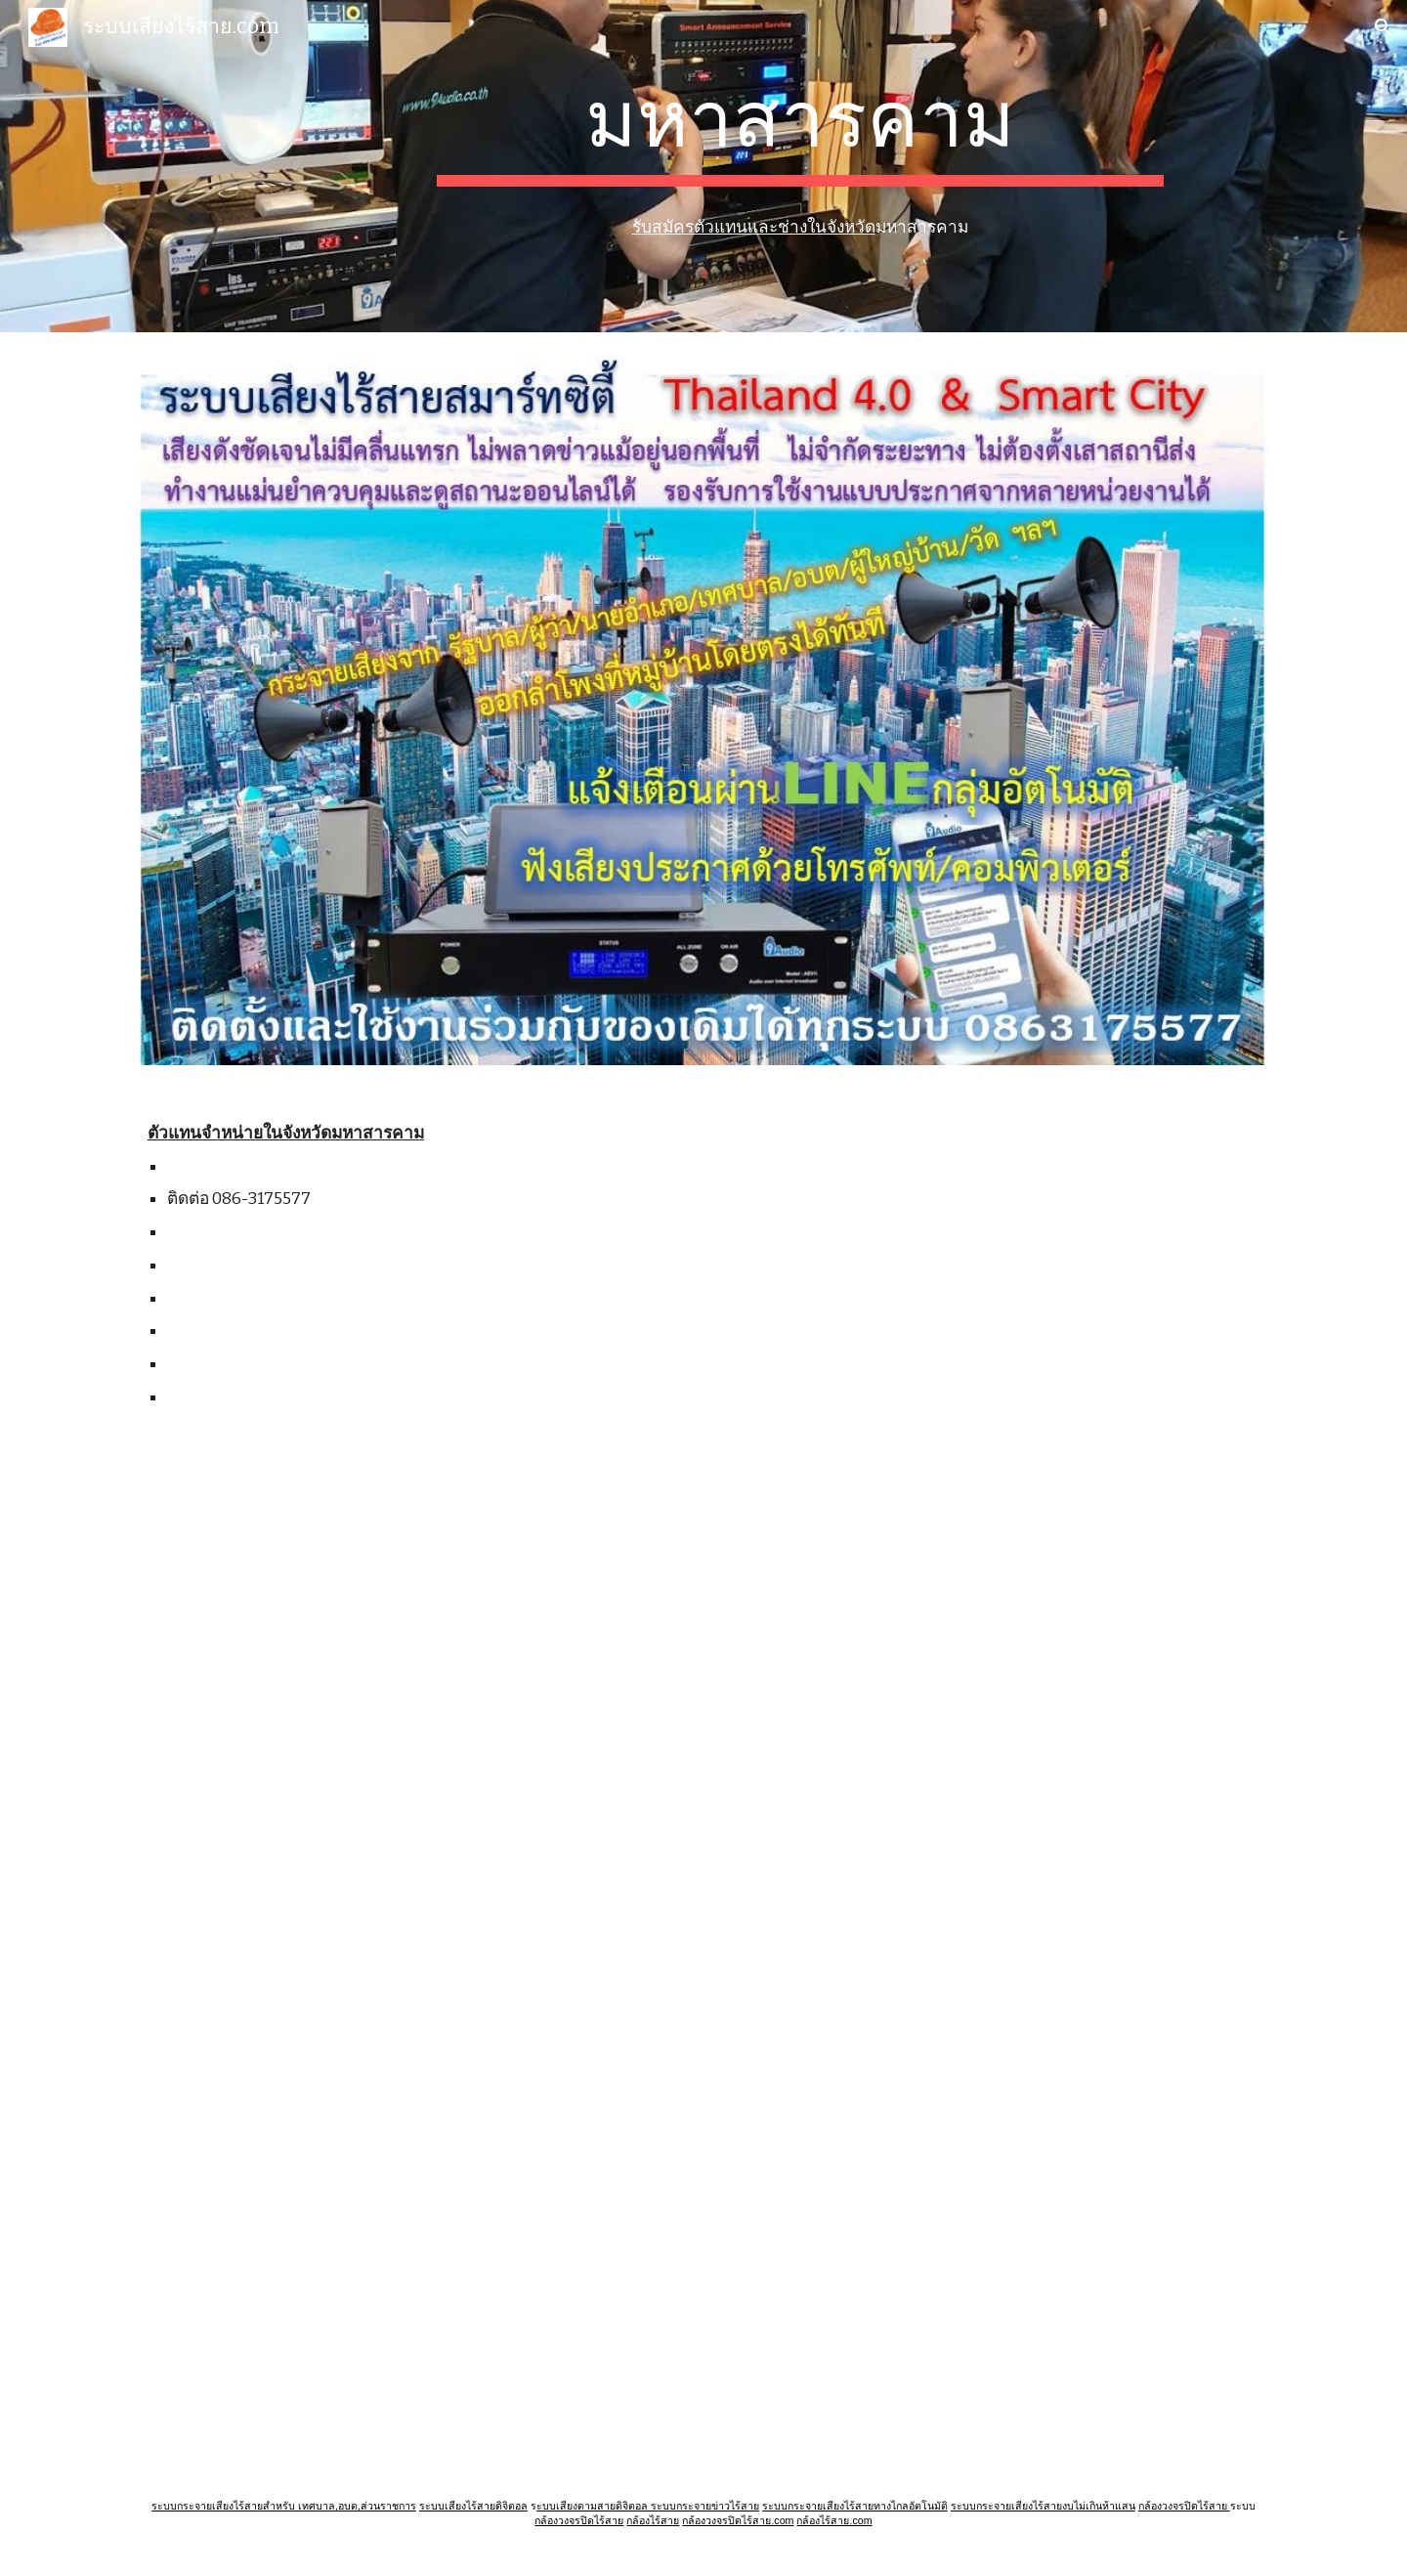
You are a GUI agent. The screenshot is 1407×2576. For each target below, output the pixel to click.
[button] (1383, 27)
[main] (800, 130)
